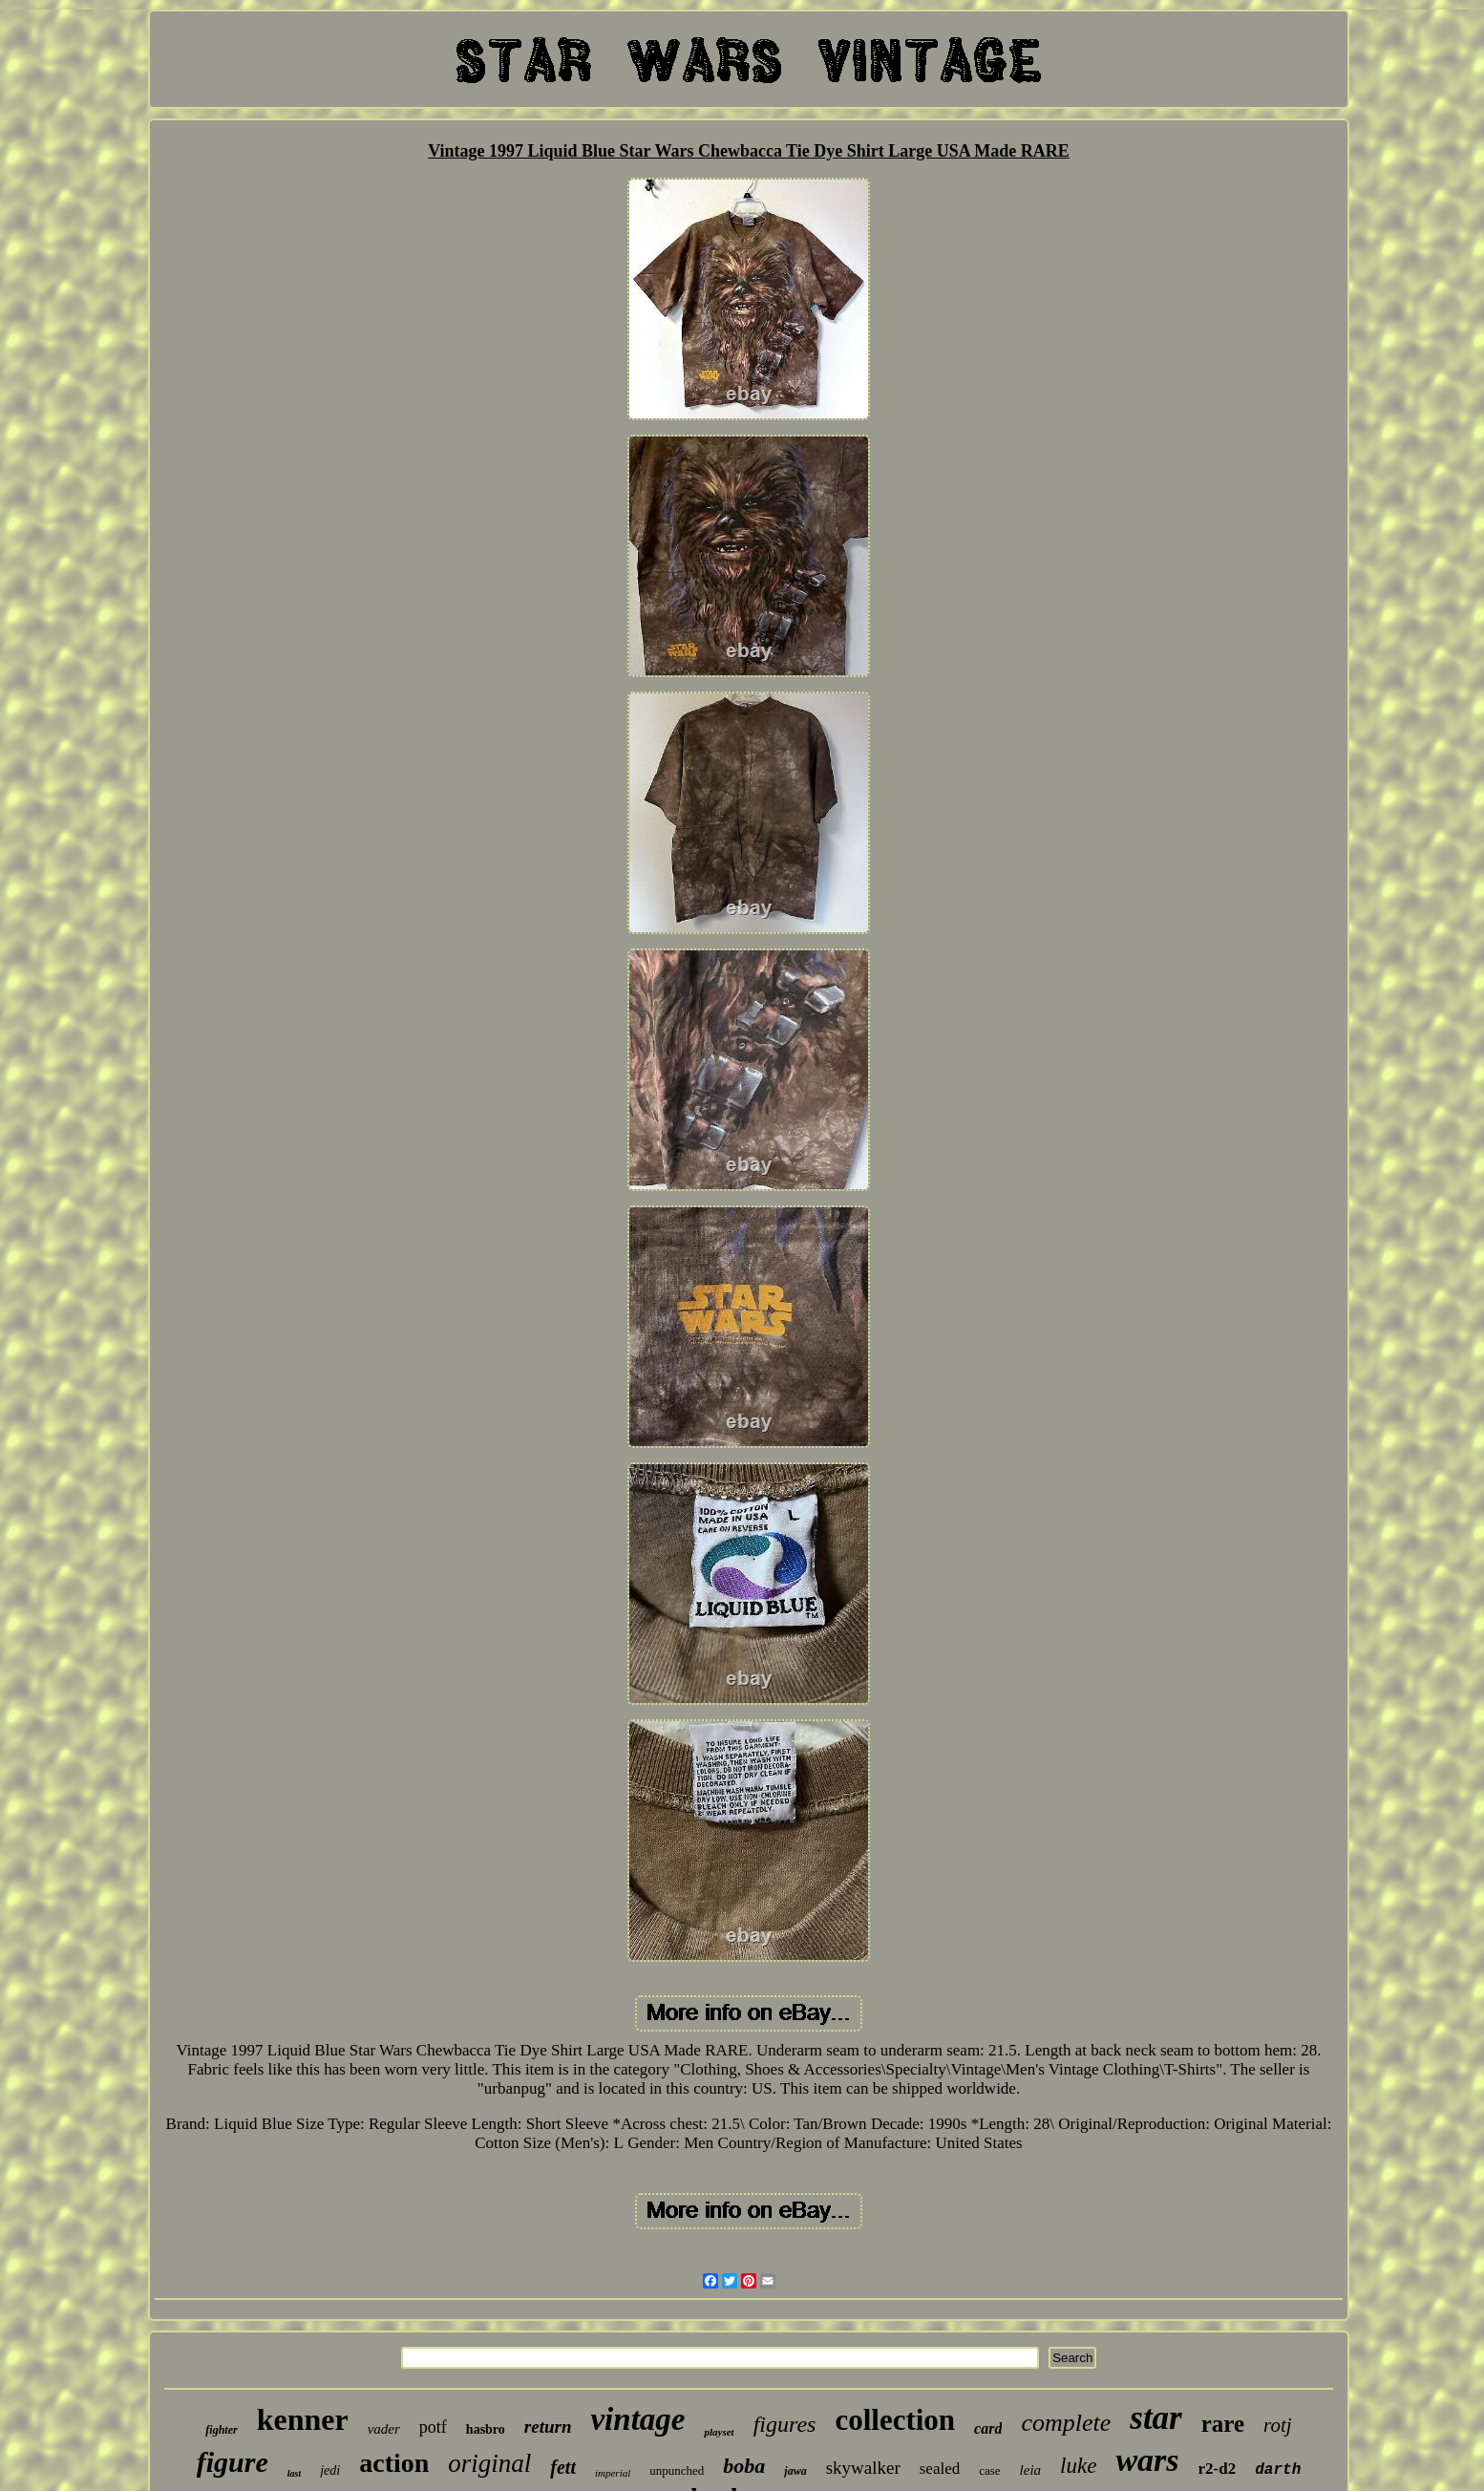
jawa (795, 2471)
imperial (612, 2473)
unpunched (676, 2470)
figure (232, 2462)
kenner (303, 2419)
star (1155, 2418)
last (294, 2473)
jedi (330, 2470)
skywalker (863, 2468)
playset (718, 2432)
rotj (1277, 2425)
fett (563, 2467)
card (988, 2428)
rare (1222, 2424)
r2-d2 (1217, 2468)
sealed (940, 2468)
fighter (221, 2430)
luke (1078, 2466)
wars (1146, 2460)
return (548, 2426)
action (394, 2463)
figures (784, 2424)
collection (895, 2420)
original (489, 2463)
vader (384, 2429)
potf (433, 2427)
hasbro (485, 2429)
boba (744, 2466)
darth (1278, 2470)
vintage (637, 2419)
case (989, 2470)
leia (1031, 2470)
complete (1066, 2423)
